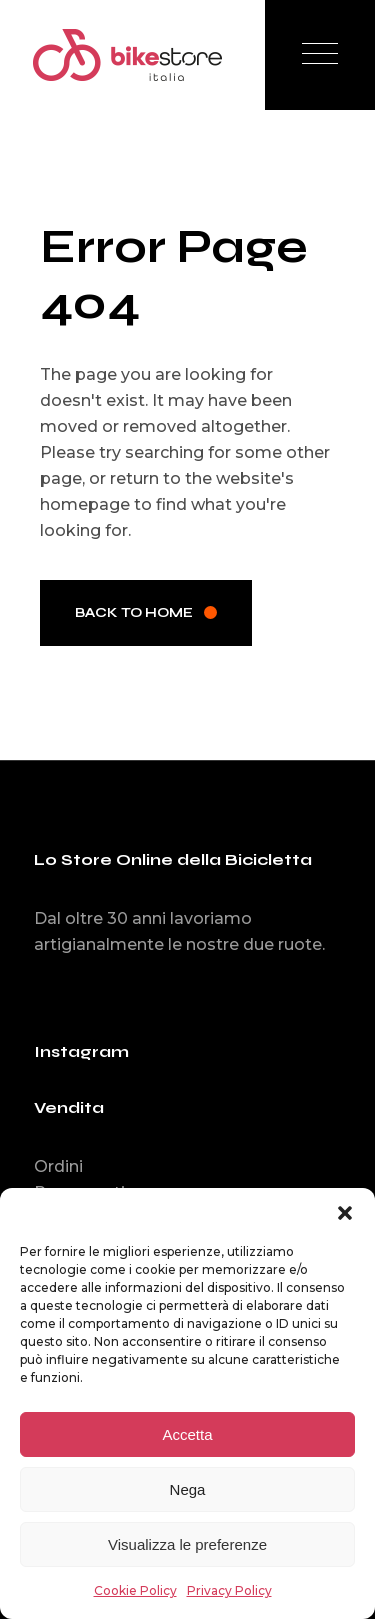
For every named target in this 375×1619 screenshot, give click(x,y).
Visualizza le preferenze (187, 1544)
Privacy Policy (229, 1590)
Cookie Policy (135, 1590)
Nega (188, 1489)
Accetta (187, 1434)
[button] (345, 1213)
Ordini (58, 1166)
